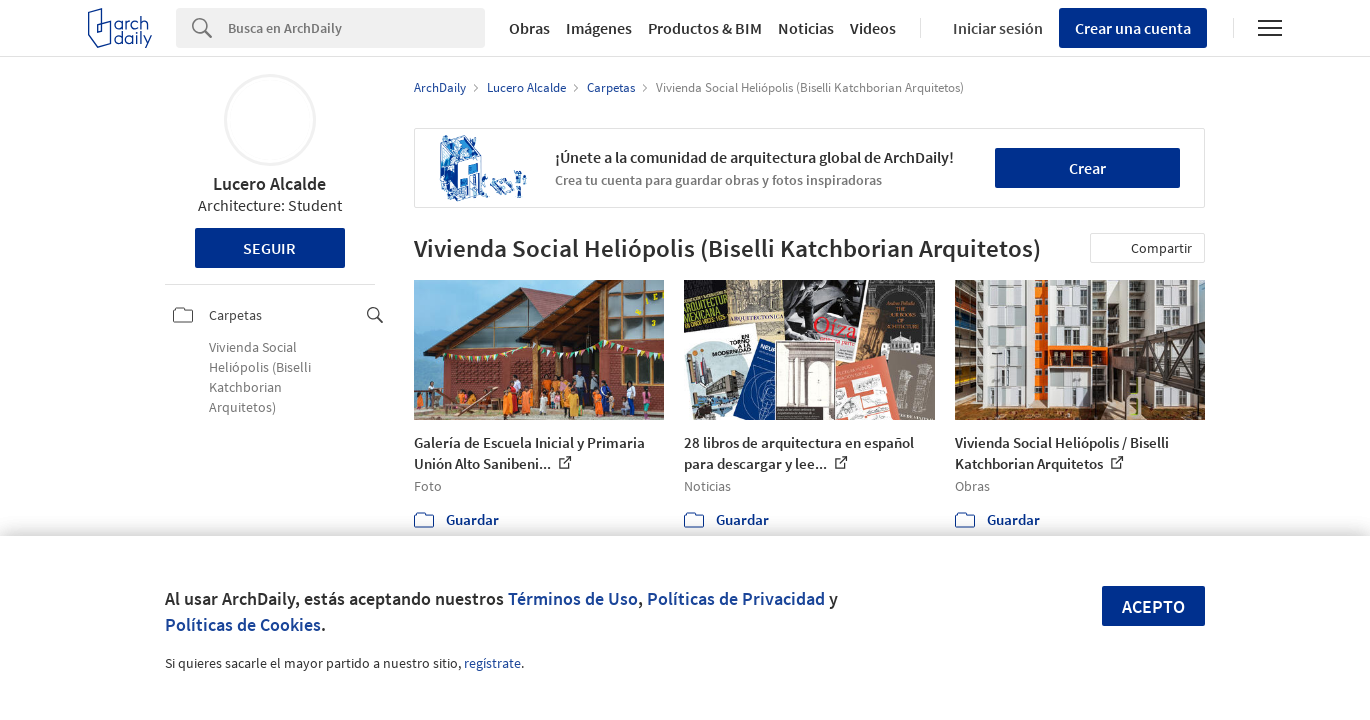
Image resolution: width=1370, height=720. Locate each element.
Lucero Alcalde (269, 183)
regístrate (492, 663)
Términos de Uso (573, 598)
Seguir (269, 248)
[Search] (356, 28)
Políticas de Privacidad (736, 598)
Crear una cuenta (1133, 28)
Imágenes (599, 28)
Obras (529, 28)
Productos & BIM (705, 28)
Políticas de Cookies (243, 624)
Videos (873, 28)
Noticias (806, 28)
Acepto (1153, 606)
